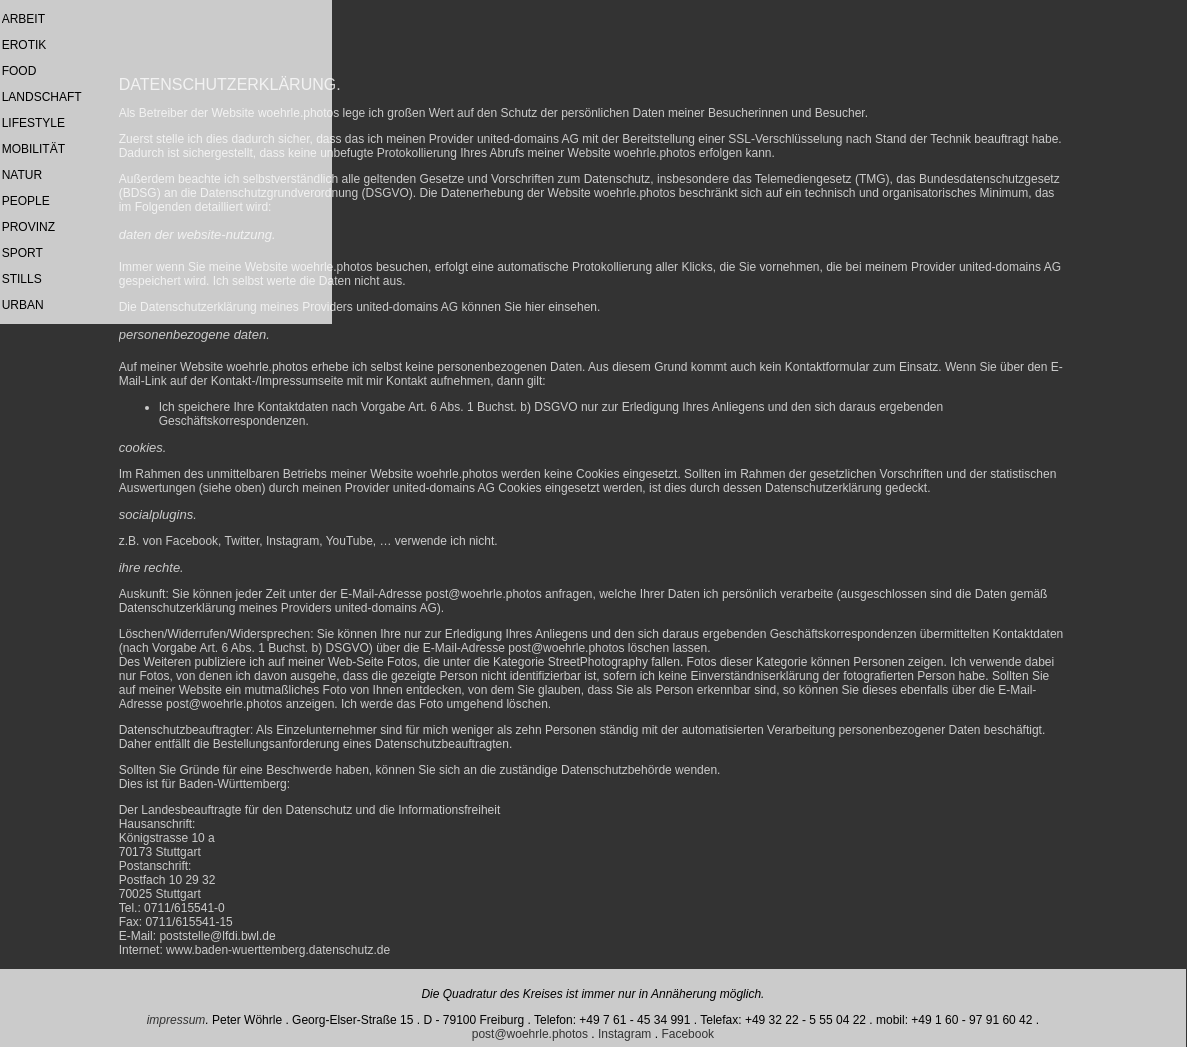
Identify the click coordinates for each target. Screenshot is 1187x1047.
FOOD (19, 71)
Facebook (687, 1034)
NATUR (22, 175)
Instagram (624, 1034)
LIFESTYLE (33, 123)
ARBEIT (23, 19)
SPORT (22, 253)
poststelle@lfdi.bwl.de (217, 936)
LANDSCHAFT (42, 97)
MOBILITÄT (33, 149)
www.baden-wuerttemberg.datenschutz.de (278, 950)
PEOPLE (26, 201)
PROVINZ (28, 227)
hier (535, 307)
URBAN (23, 305)
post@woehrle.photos (484, 594)
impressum (176, 1020)
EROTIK (24, 45)
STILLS (22, 279)
